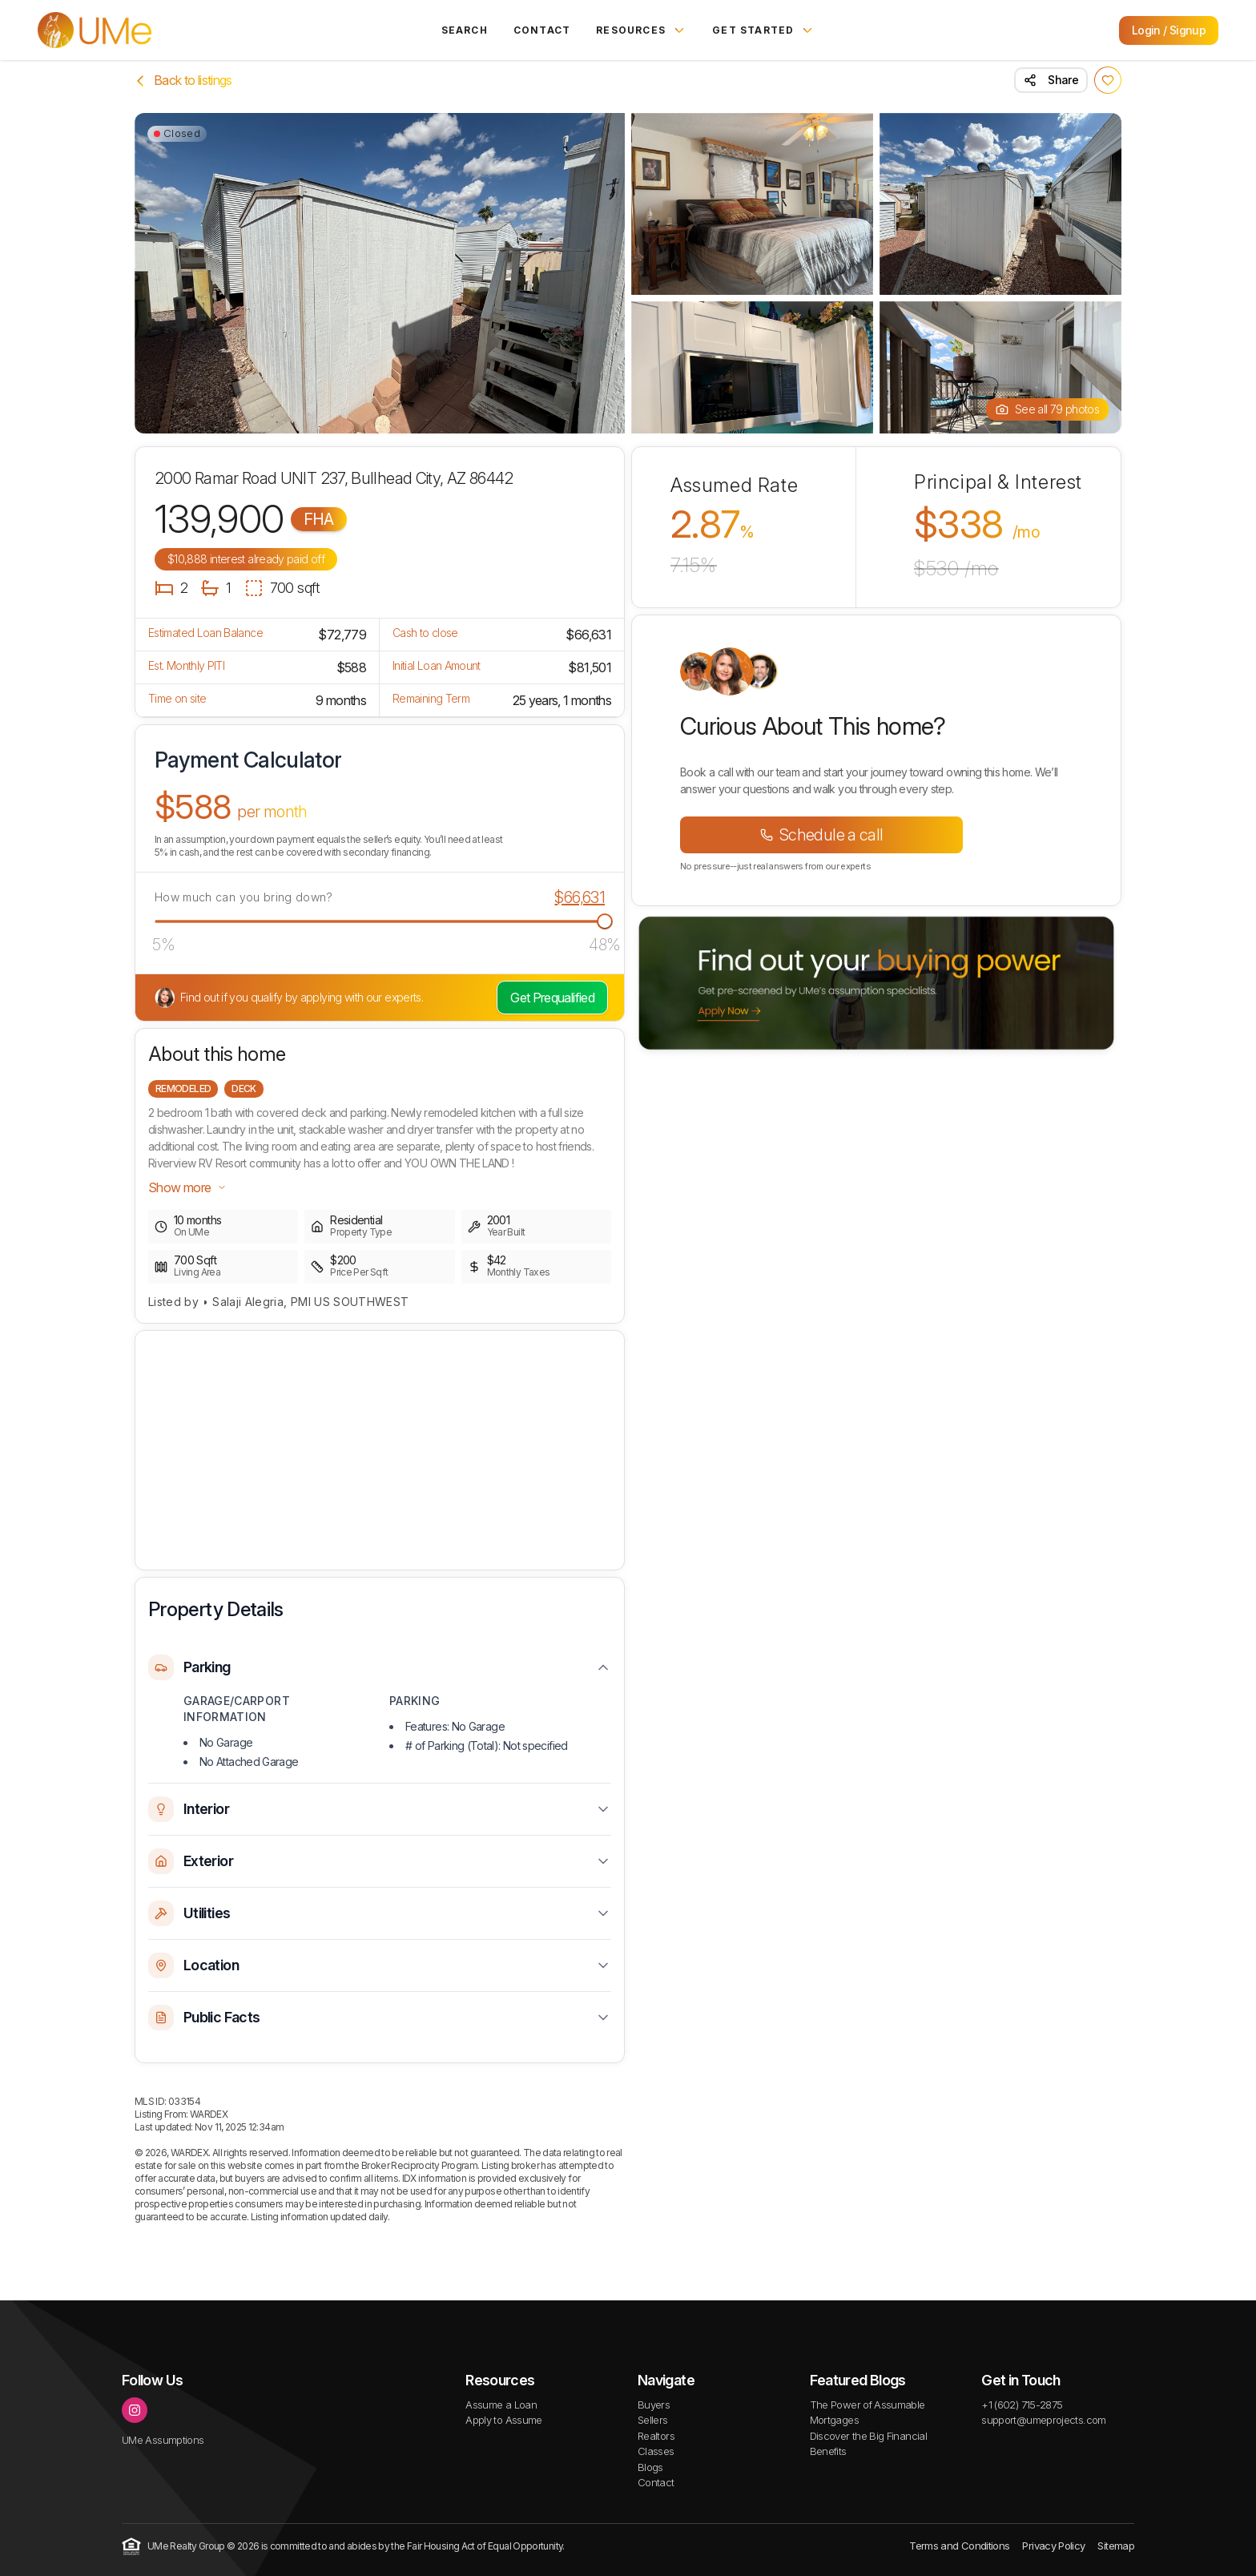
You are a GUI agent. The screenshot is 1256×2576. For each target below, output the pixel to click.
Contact (541, 30)
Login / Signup (1169, 30)
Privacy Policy (1053, 2545)
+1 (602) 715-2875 (1021, 2404)
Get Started (763, 30)
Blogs (650, 2467)
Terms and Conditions (959, 2545)
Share (1051, 80)
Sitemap (1115, 2545)
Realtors (656, 2435)
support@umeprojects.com (1043, 2419)
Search (464, 30)
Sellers (653, 2419)
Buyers (654, 2404)
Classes (656, 2451)
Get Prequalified (552, 998)
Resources (641, 30)
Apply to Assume (503, 2419)
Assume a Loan (501, 2404)
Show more (187, 1187)
